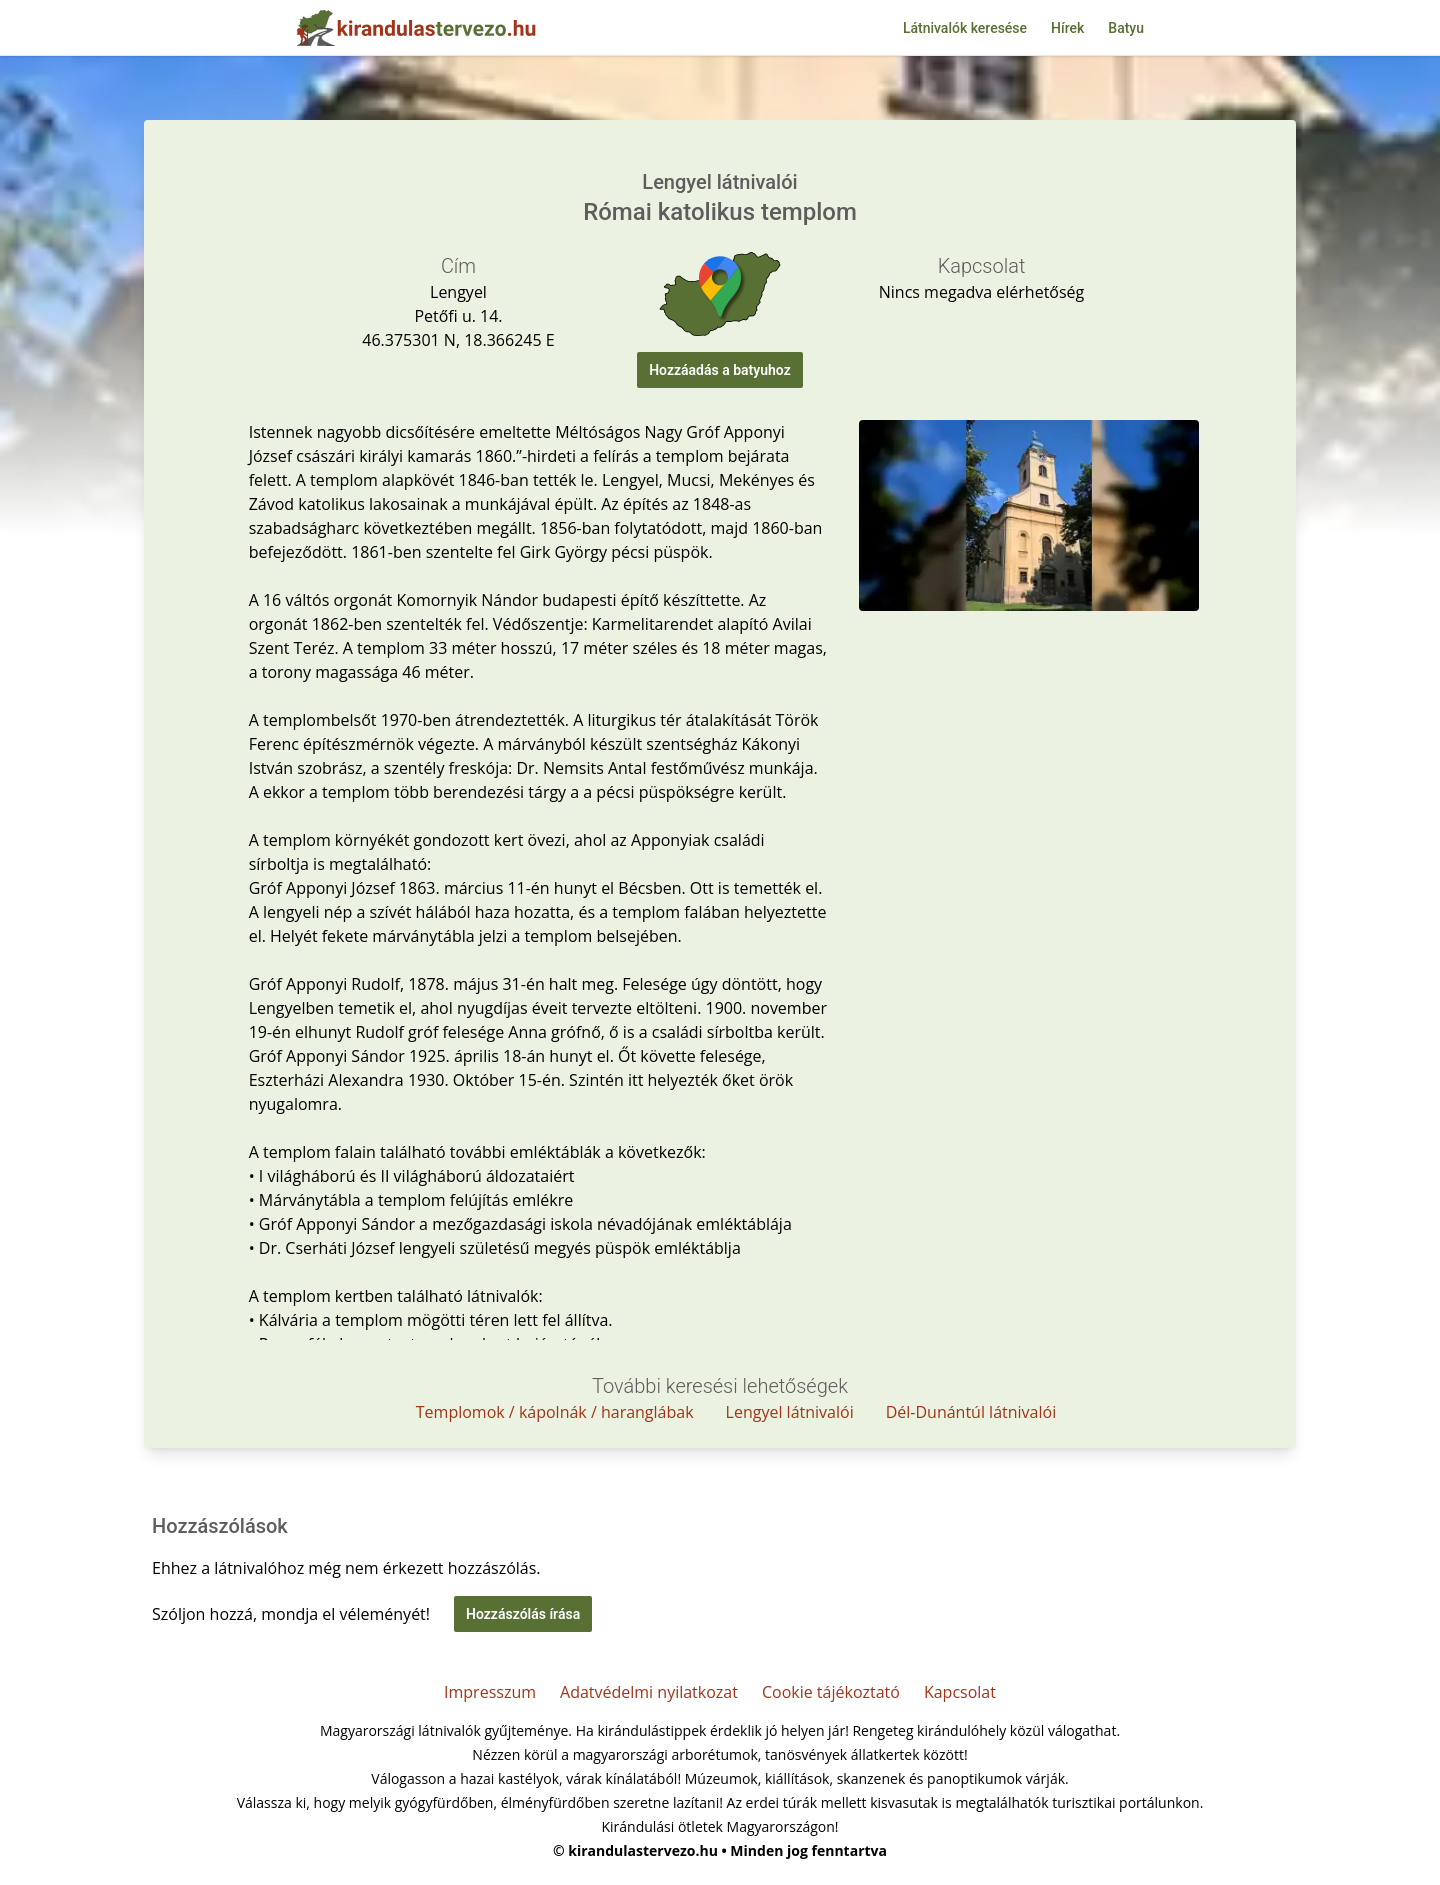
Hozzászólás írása (523, 1614)
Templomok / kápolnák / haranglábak (555, 1412)
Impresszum (490, 1692)
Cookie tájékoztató (831, 1692)
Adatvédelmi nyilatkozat (649, 1692)
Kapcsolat (960, 1692)
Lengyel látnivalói (790, 1412)
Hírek (1067, 28)
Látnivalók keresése (965, 28)
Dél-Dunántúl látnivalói (971, 1412)
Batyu (1126, 28)
